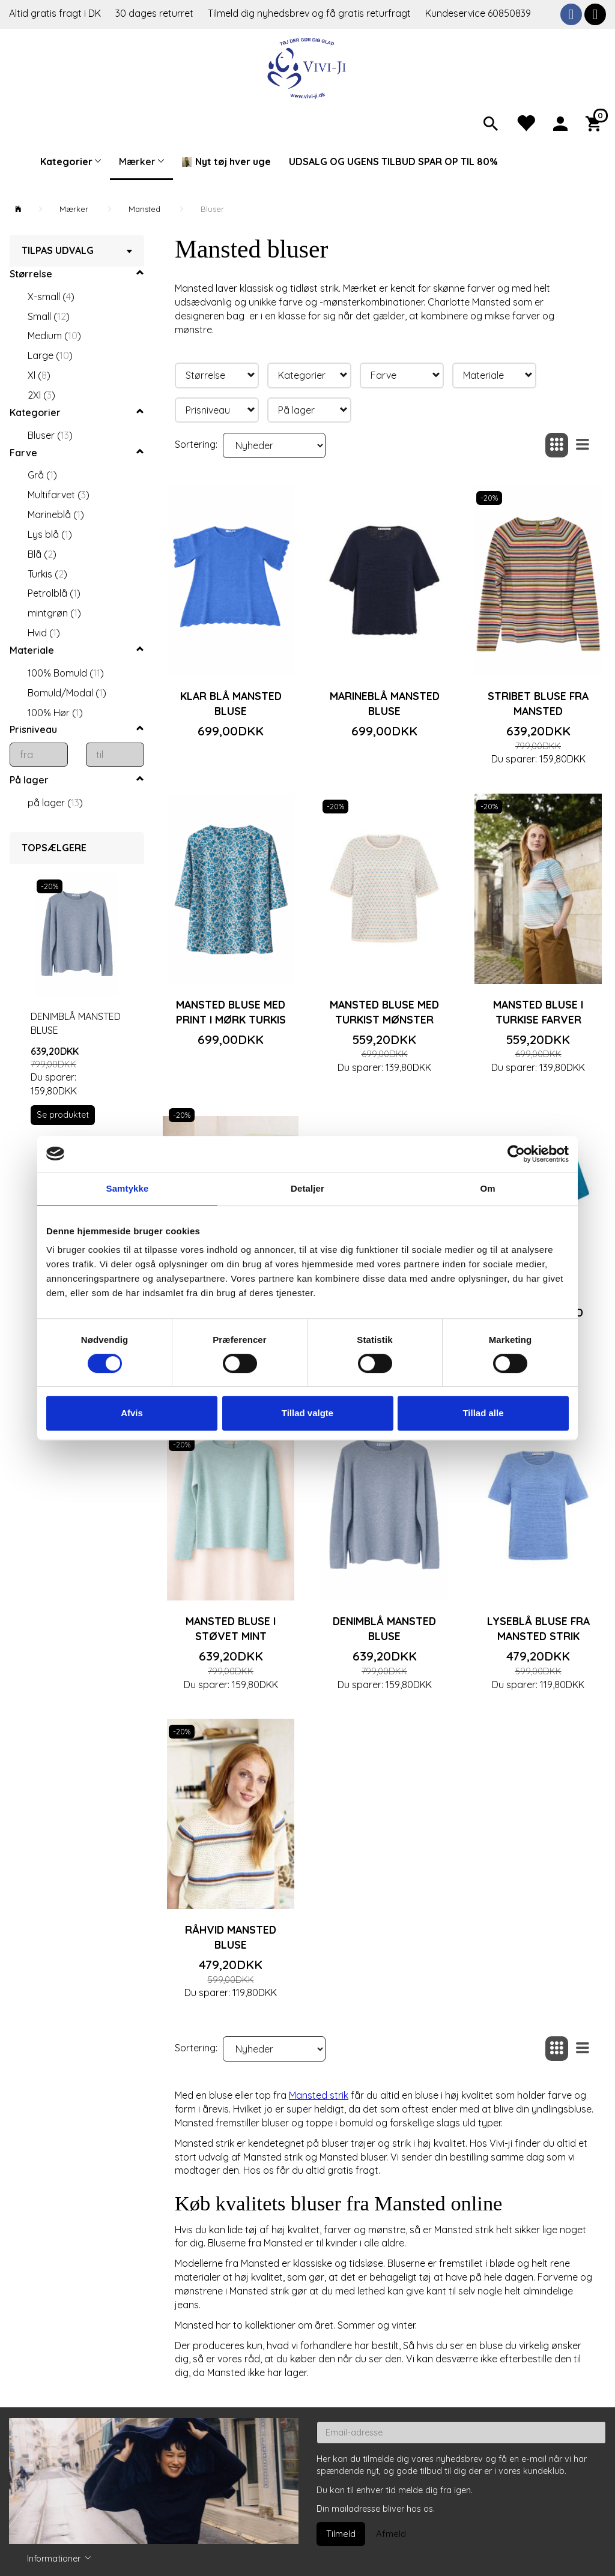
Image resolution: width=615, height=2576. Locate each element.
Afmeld (391, 2533)
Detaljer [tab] (307, 1188)
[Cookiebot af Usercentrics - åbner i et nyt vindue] (516, 1154)
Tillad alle (482, 1413)
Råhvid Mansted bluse (230, 1937)
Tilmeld (341, 2533)
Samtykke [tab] (127, 1188)
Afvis (132, 1413)
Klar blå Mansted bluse (231, 703)
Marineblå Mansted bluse (385, 703)
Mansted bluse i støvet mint (231, 1628)
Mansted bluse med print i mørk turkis (231, 1012)
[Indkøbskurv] (596, 122)
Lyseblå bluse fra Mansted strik (538, 1628)
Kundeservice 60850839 (478, 13)
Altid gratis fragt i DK (55, 13)
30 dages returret (155, 13)
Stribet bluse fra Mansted (538, 703)
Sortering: (196, 444)
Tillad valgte (307, 1413)
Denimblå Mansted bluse (76, 1023)
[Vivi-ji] (307, 67)
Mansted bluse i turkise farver (538, 1012)
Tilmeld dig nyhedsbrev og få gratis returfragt (310, 13)
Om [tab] (487, 1188)
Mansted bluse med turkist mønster (384, 1012)
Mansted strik (318, 2095)
